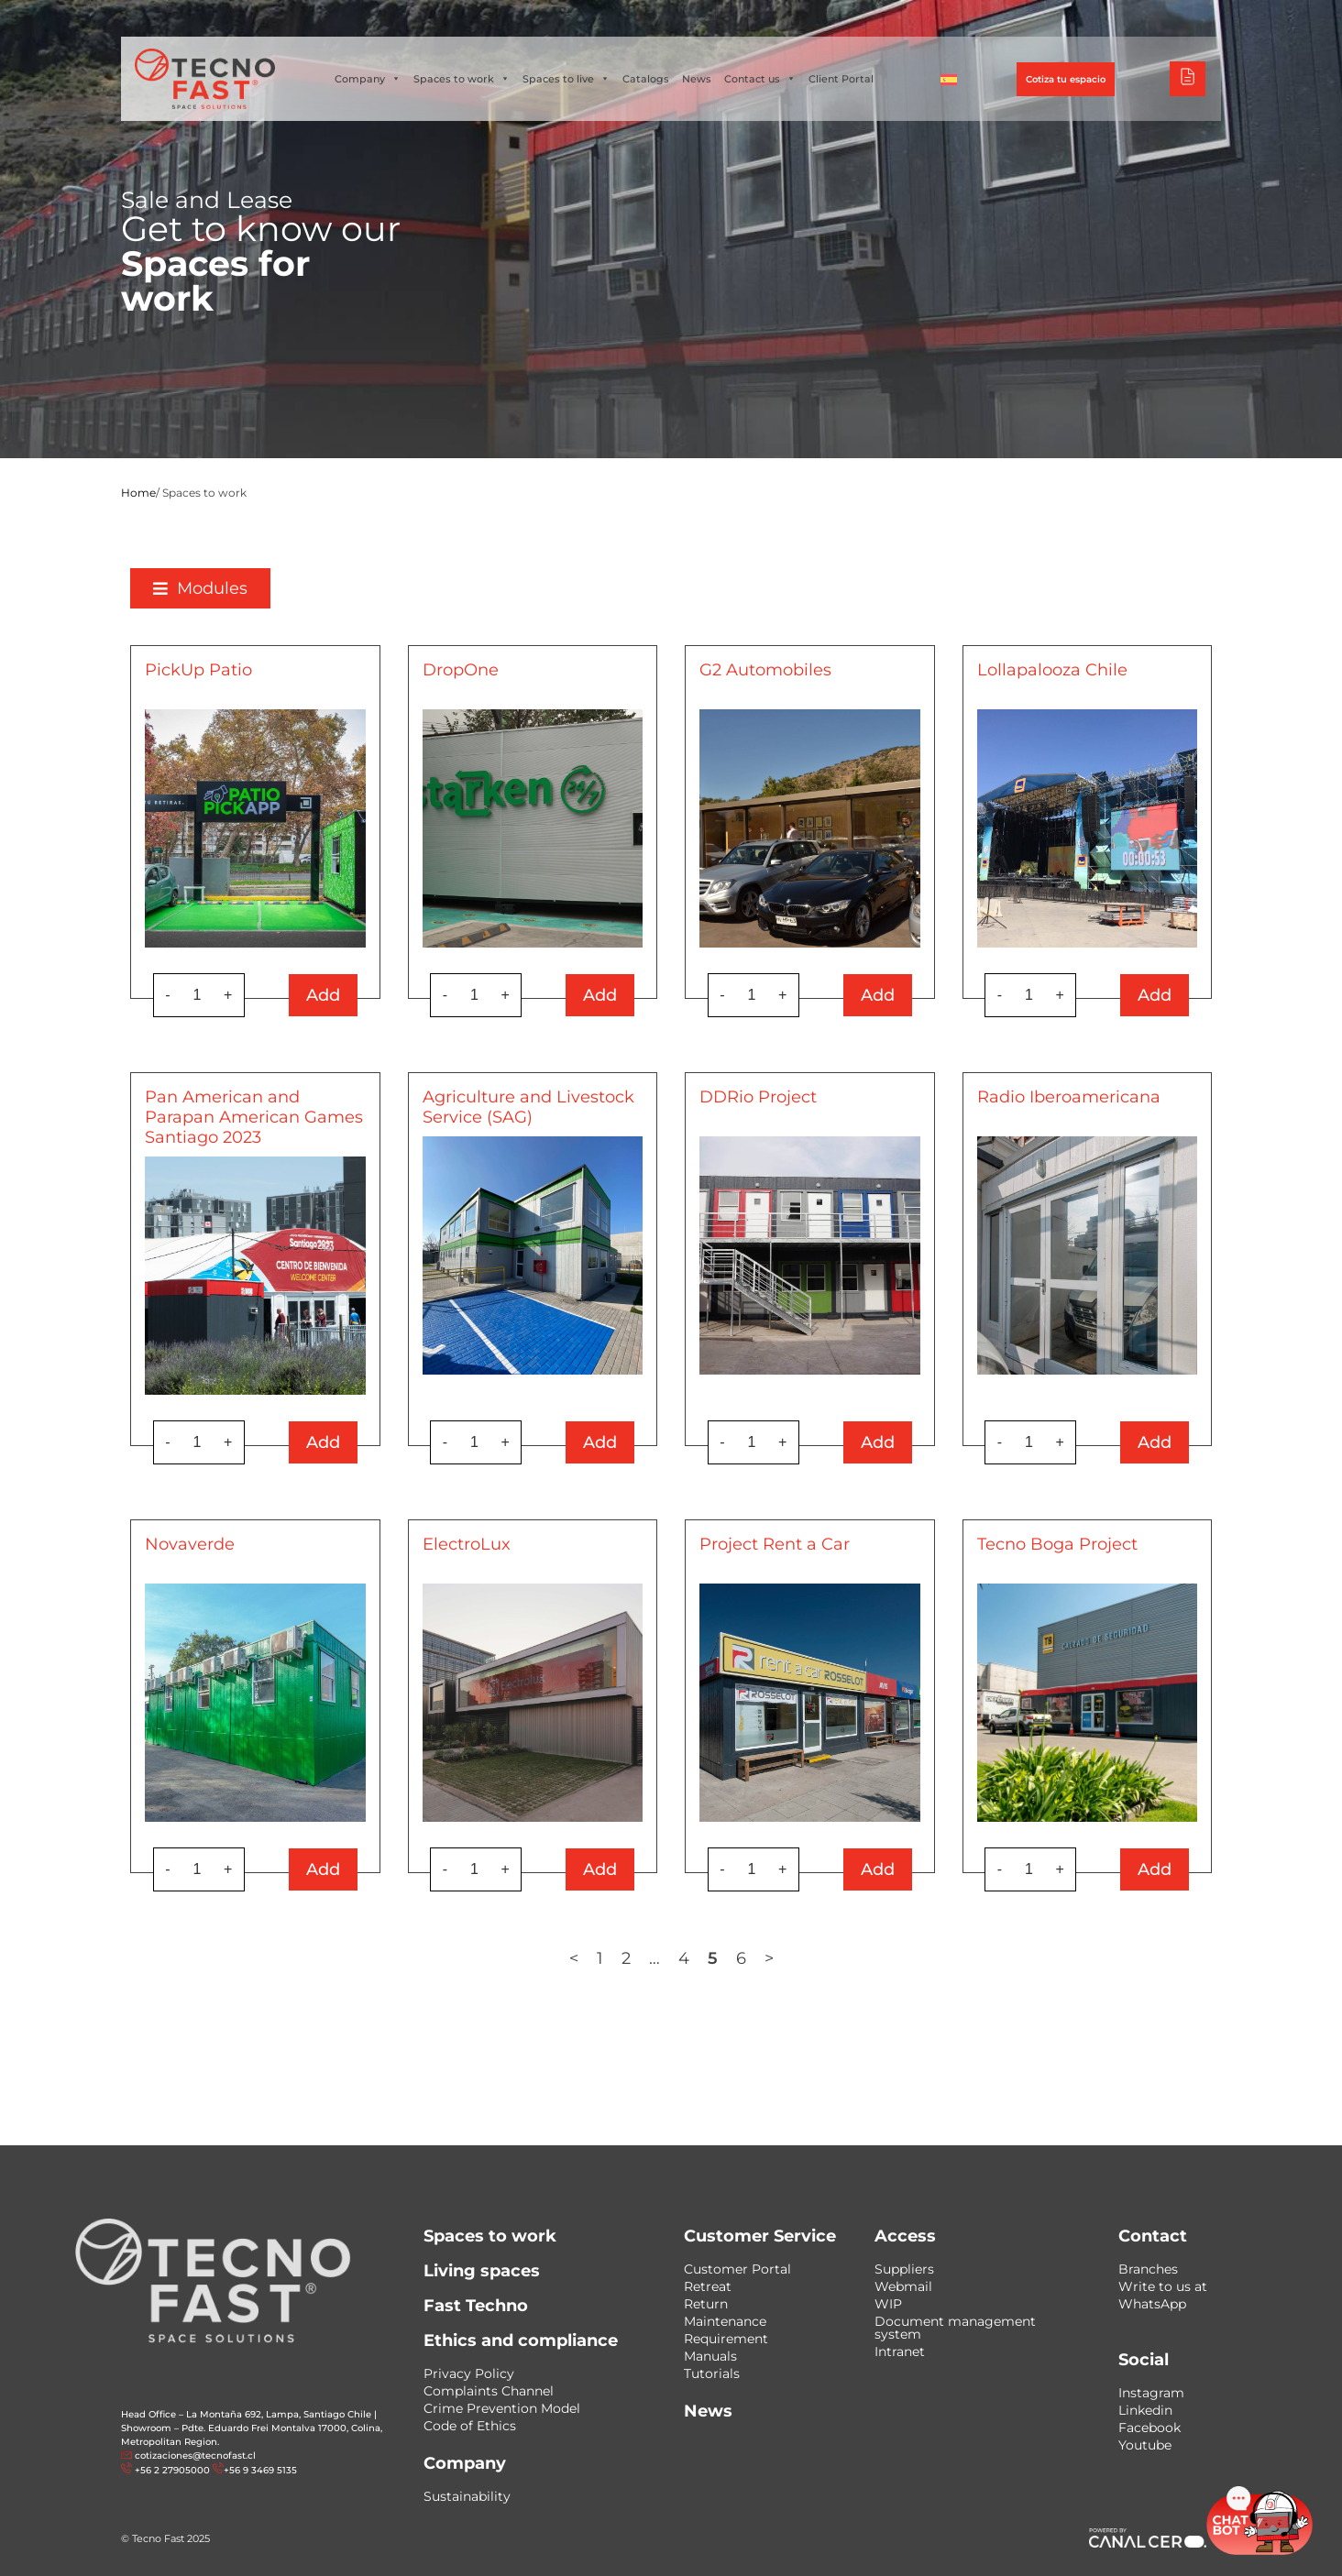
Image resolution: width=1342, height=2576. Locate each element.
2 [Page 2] (626, 1958)
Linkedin (1145, 2410)
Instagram (1151, 2392)
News (696, 78)
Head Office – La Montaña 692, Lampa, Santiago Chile (246, 2414)
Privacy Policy (469, 2373)
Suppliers (904, 2269)
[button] (200, 588)
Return (706, 2304)
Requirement (726, 2338)
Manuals (710, 2356)
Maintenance (725, 2321)
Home (138, 492)
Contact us (760, 78)
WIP (888, 2304)
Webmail (903, 2286)
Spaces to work (461, 78)
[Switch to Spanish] (948, 78)
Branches (1148, 2269)
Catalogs (645, 78)
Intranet (899, 2351)
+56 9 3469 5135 (260, 2470)
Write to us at (1162, 2286)
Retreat (708, 2286)
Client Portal (841, 78)
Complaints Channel (489, 2391)
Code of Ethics (470, 2425)
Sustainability (467, 2496)
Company (368, 78)
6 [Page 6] (741, 1958)
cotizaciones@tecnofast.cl (195, 2455)
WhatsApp (1152, 2304)
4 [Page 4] (683, 1958)
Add (323, 995)
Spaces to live (566, 78)
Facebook (1149, 2427)
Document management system (955, 2327)
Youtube (1145, 2445)
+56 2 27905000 (172, 2470)
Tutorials (712, 2373)
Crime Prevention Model (502, 2408)
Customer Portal (737, 2269)
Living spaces (482, 2271)
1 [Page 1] (600, 1958)
